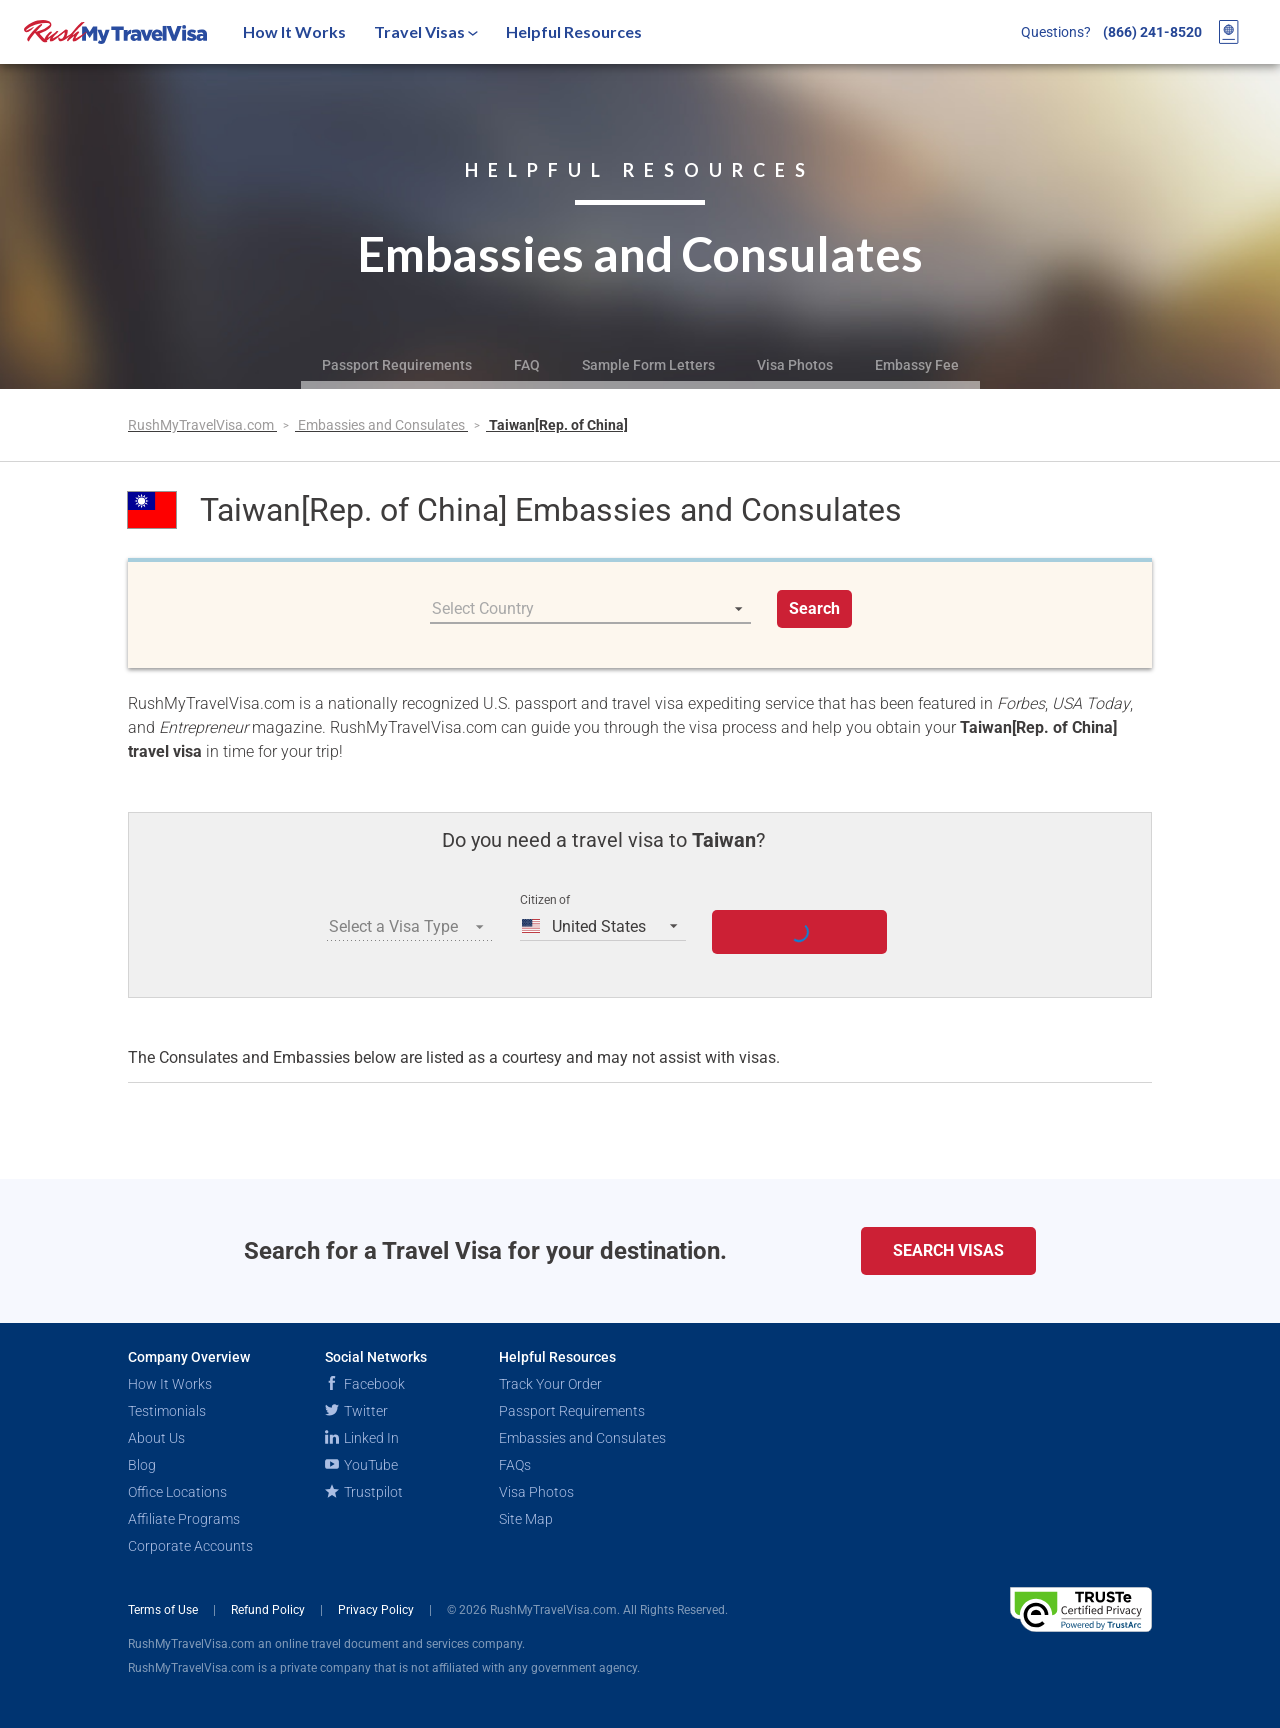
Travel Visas (426, 31)
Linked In (362, 1438)
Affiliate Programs (184, 1519)
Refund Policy (269, 1610)
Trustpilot (364, 1492)
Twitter (356, 1411)
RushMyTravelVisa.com (202, 425)
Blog (142, 1465)
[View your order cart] (1229, 32)
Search (814, 608)
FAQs (515, 1465)
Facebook (365, 1384)
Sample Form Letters (648, 365)
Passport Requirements (397, 365)
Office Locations (177, 1492)
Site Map (526, 1519)
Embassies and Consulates (383, 425)
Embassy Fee (917, 365)
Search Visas (948, 1250)
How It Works (294, 31)
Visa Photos (795, 365)
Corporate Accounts (190, 1546)
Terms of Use (164, 1610)
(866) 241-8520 (1152, 32)
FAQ (527, 365)
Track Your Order (550, 1384)
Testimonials (167, 1411)
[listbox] (590, 609)
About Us (156, 1438)
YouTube (361, 1465)
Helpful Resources (574, 31)
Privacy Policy (377, 1610)
